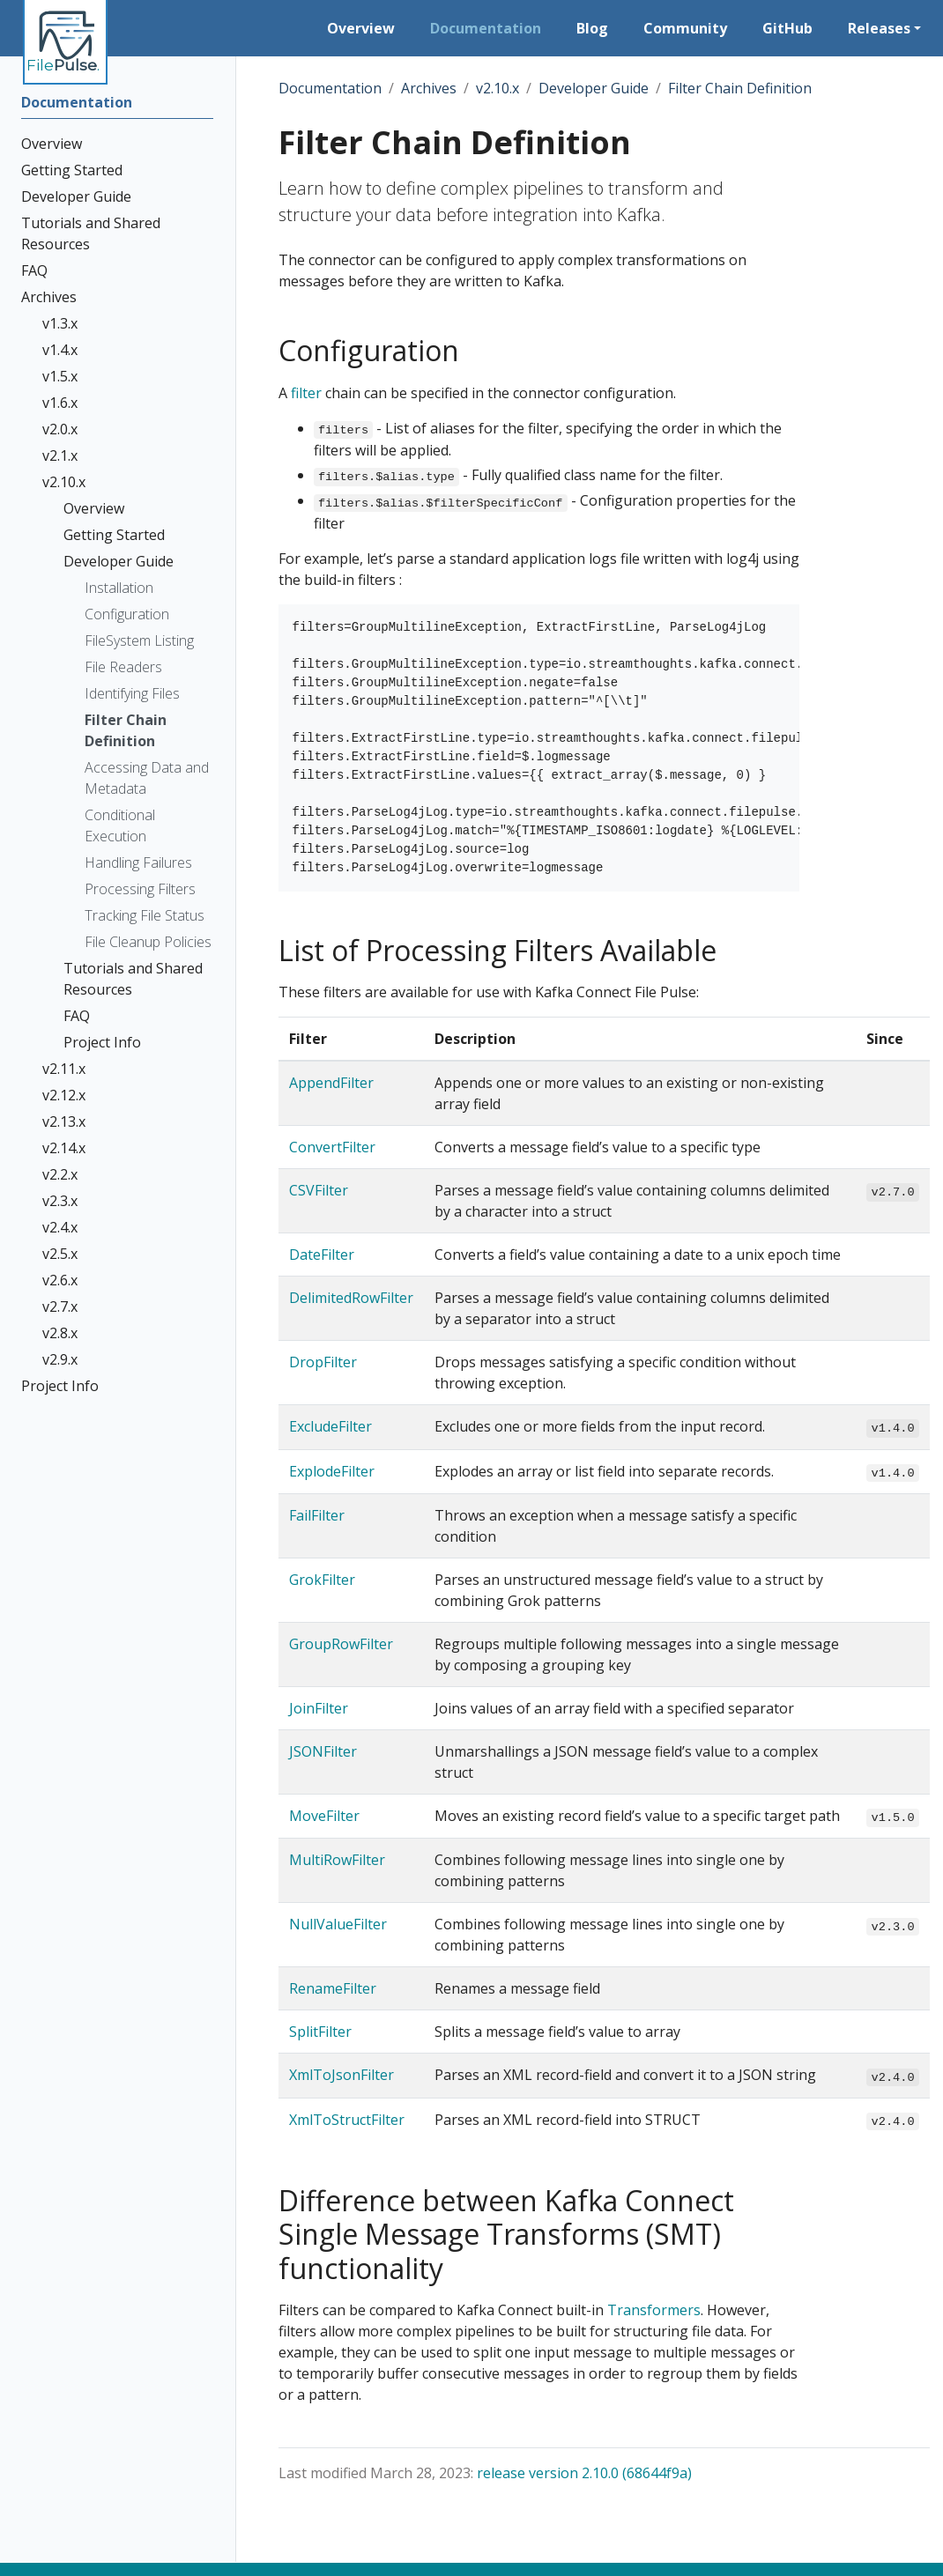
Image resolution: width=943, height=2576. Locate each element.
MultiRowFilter (337, 1859)
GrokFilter (322, 1579)
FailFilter (317, 1515)
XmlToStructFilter (347, 2119)
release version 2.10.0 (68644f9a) (584, 2473)
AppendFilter (331, 1082)
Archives (429, 88)
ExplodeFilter (332, 1471)
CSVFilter (318, 1190)
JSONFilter (323, 1751)
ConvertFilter (332, 1147)
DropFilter (323, 1362)
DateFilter (321, 1254)
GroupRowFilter (341, 1644)
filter (306, 393)
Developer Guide (593, 88)
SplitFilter (320, 2031)
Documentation (330, 88)
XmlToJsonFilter (341, 2074)
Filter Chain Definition (740, 88)
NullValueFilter (338, 1924)
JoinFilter (318, 1708)
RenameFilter (332, 1988)
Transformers (654, 2310)
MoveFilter (324, 1815)
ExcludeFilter (330, 1426)
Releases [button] (879, 28)
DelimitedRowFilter (351, 1297)
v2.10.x (497, 88)
